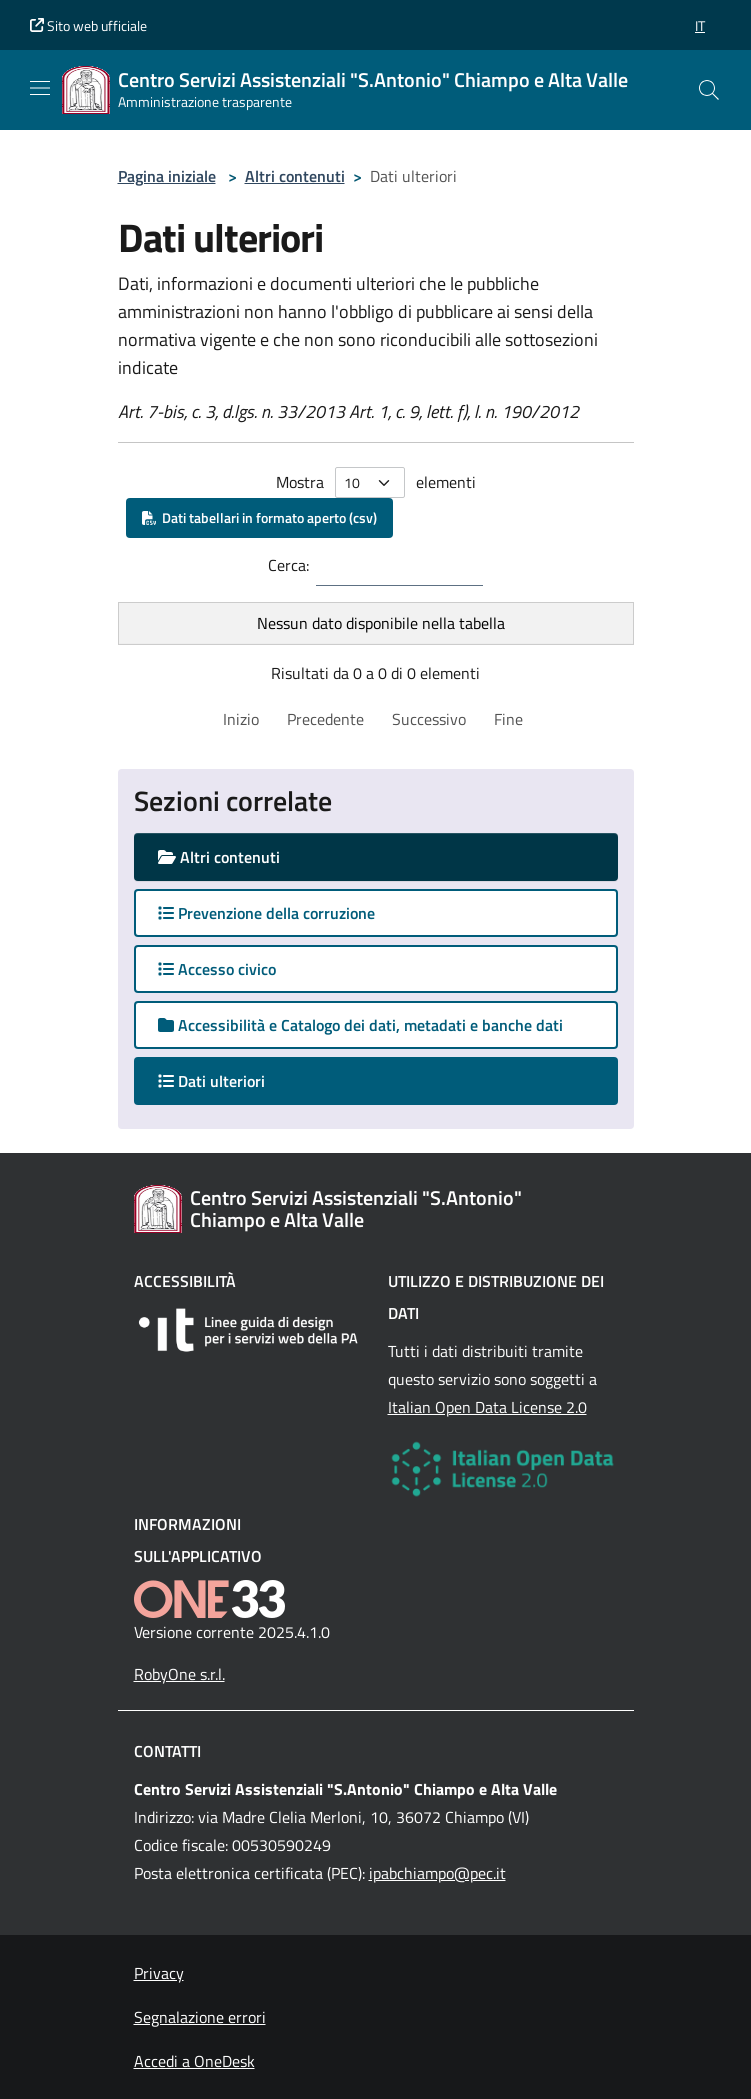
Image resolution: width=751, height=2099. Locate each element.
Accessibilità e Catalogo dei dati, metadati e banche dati (360, 1025)
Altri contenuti (295, 176)
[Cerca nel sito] (709, 90)
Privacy (159, 1973)
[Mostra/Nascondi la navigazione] (40, 88)
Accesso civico (217, 969)
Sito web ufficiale (88, 25)
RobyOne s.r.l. (179, 1674)
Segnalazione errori (200, 2017)
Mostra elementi (376, 482)
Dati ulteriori (231, 1080)
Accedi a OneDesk (194, 2061)
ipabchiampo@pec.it (437, 1873)
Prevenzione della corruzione (266, 913)
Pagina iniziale (167, 176)
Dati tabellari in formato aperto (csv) (259, 517)
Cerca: (288, 565)
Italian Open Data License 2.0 (487, 1407)
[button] (700, 25)
